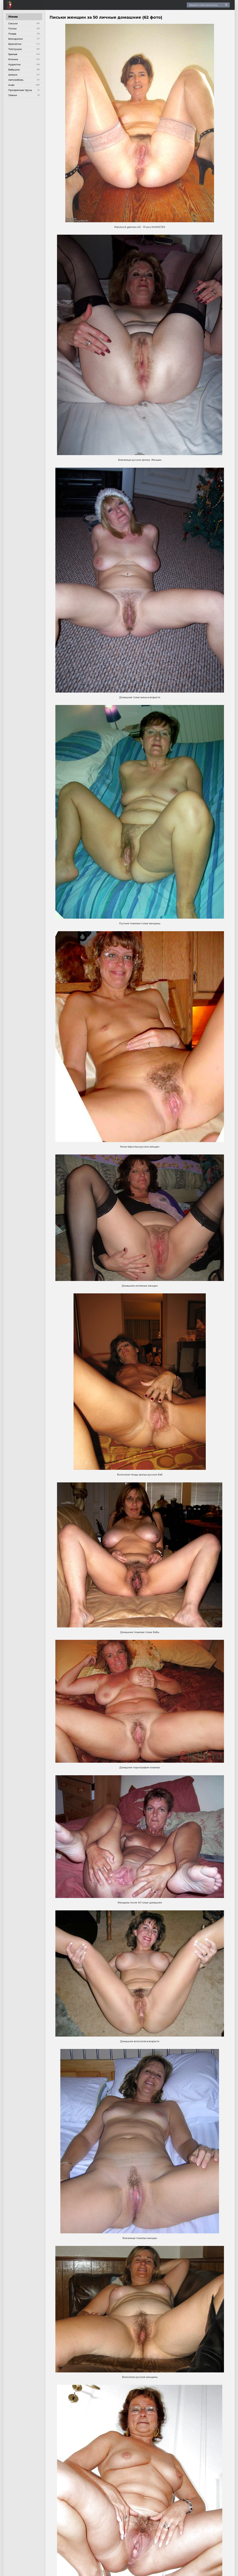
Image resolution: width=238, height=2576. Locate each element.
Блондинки (15, 38)
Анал (11, 85)
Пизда (12, 33)
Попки (12, 28)
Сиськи (13, 23)
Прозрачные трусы (20, 90)
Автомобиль (15, 79)
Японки (13, 59)
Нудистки (14, 64)
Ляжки (12, 95)
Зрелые (12, 54)
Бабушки (14, 69)
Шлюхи (12, 74)
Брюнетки (14, 44)
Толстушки (15, 49)
